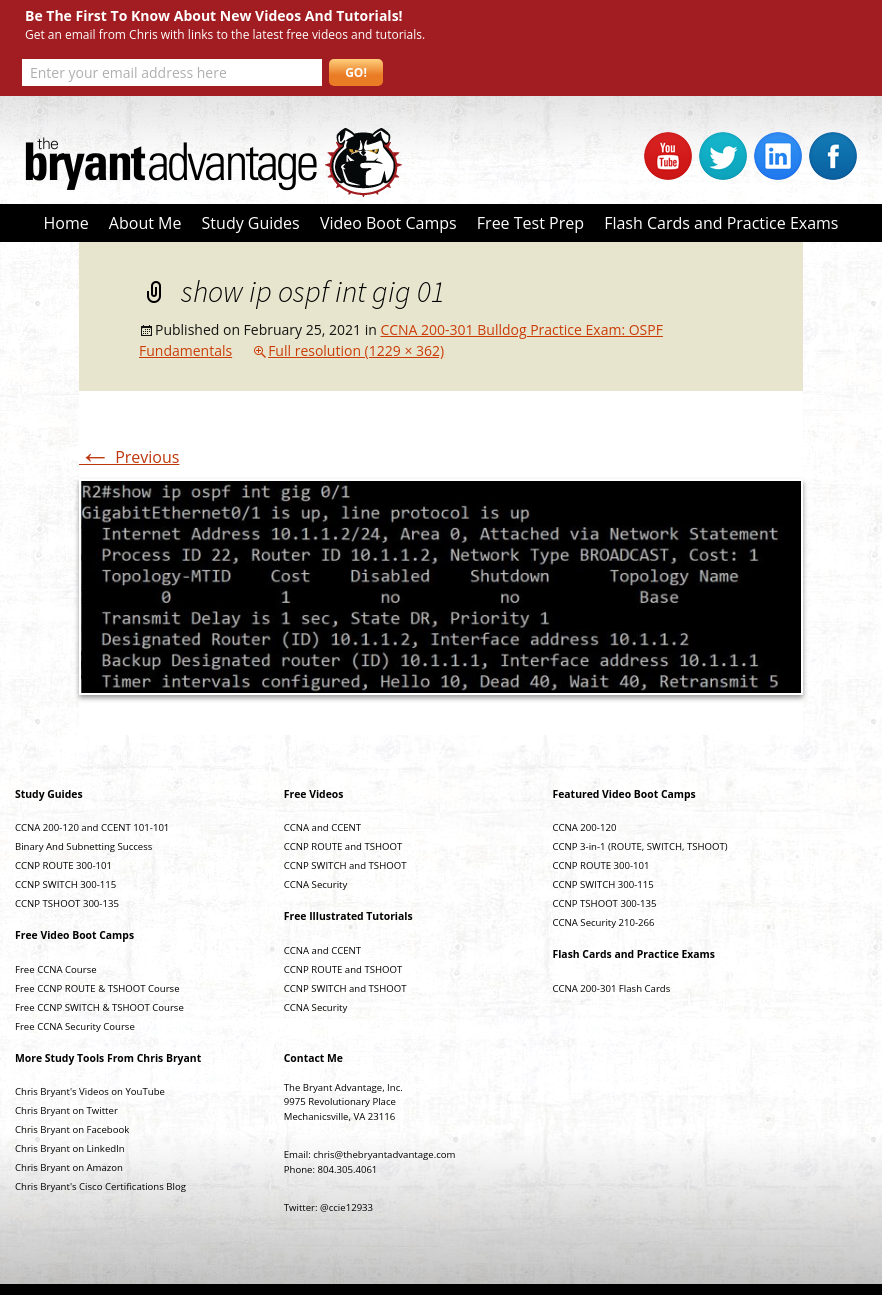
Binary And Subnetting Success (83, 846)
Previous (129, 457)
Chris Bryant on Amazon (69, 1167)
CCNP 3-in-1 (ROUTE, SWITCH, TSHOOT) (640, 846)
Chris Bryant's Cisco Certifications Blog (100, 1186)
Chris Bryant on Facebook (72, 1129)
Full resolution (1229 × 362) (356, 350)
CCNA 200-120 (585, 827)
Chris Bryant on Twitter (66, 1110)
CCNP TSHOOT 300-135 (67, 903)
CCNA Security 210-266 (604, 922)
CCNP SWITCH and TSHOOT (345, 865)
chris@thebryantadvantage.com (384, 1154)
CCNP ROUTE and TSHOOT (343, 846)
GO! (356, 72)
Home (65, 223)
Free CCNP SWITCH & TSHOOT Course (99, 1007)
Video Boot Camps (388, 223)
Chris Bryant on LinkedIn (70, 1148)
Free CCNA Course (56, 969)
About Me (145, 223)
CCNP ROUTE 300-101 (63, 865)
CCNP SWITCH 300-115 (65, 884)
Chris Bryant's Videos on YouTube (90, 1091)
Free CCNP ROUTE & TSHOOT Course (97, 988)
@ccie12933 (346, 1207)
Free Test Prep (530, 223)
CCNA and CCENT (322, 827)
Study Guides (251, 223)
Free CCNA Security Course (75, 1026)
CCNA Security (316, 884)
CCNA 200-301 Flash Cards (612, 988)
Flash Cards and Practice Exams (721, 223)
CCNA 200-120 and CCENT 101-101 (92, 827)
